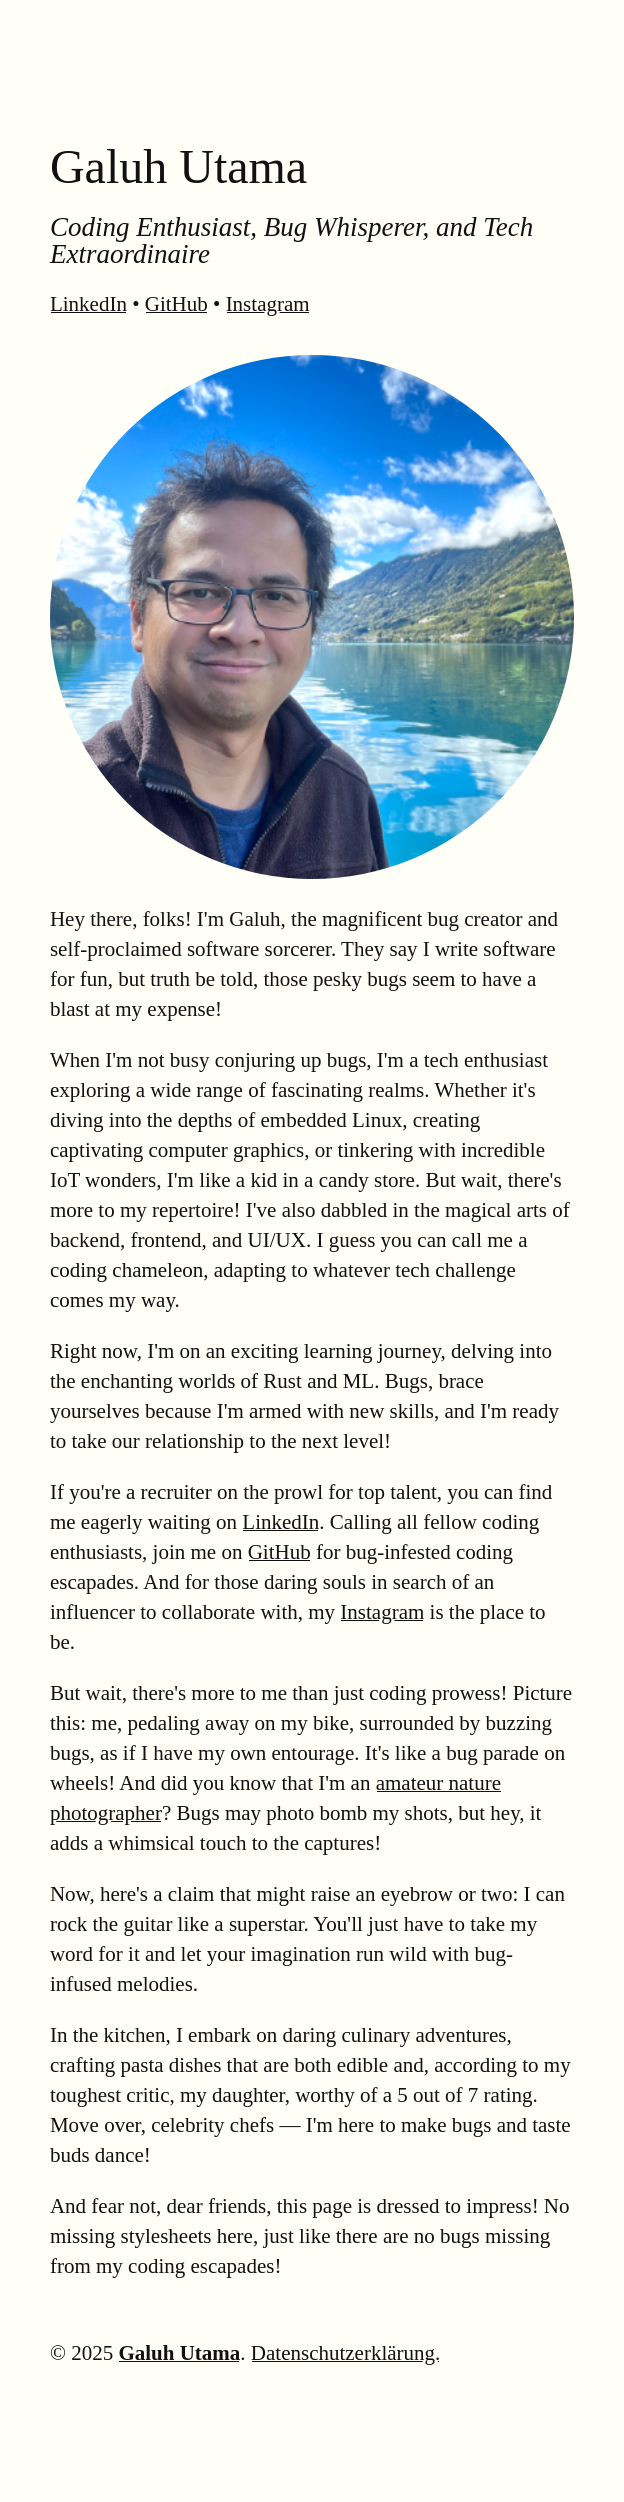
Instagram (268, 304)
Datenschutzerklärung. (346, 2353)
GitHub (176, 304)
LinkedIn (88, 304)
